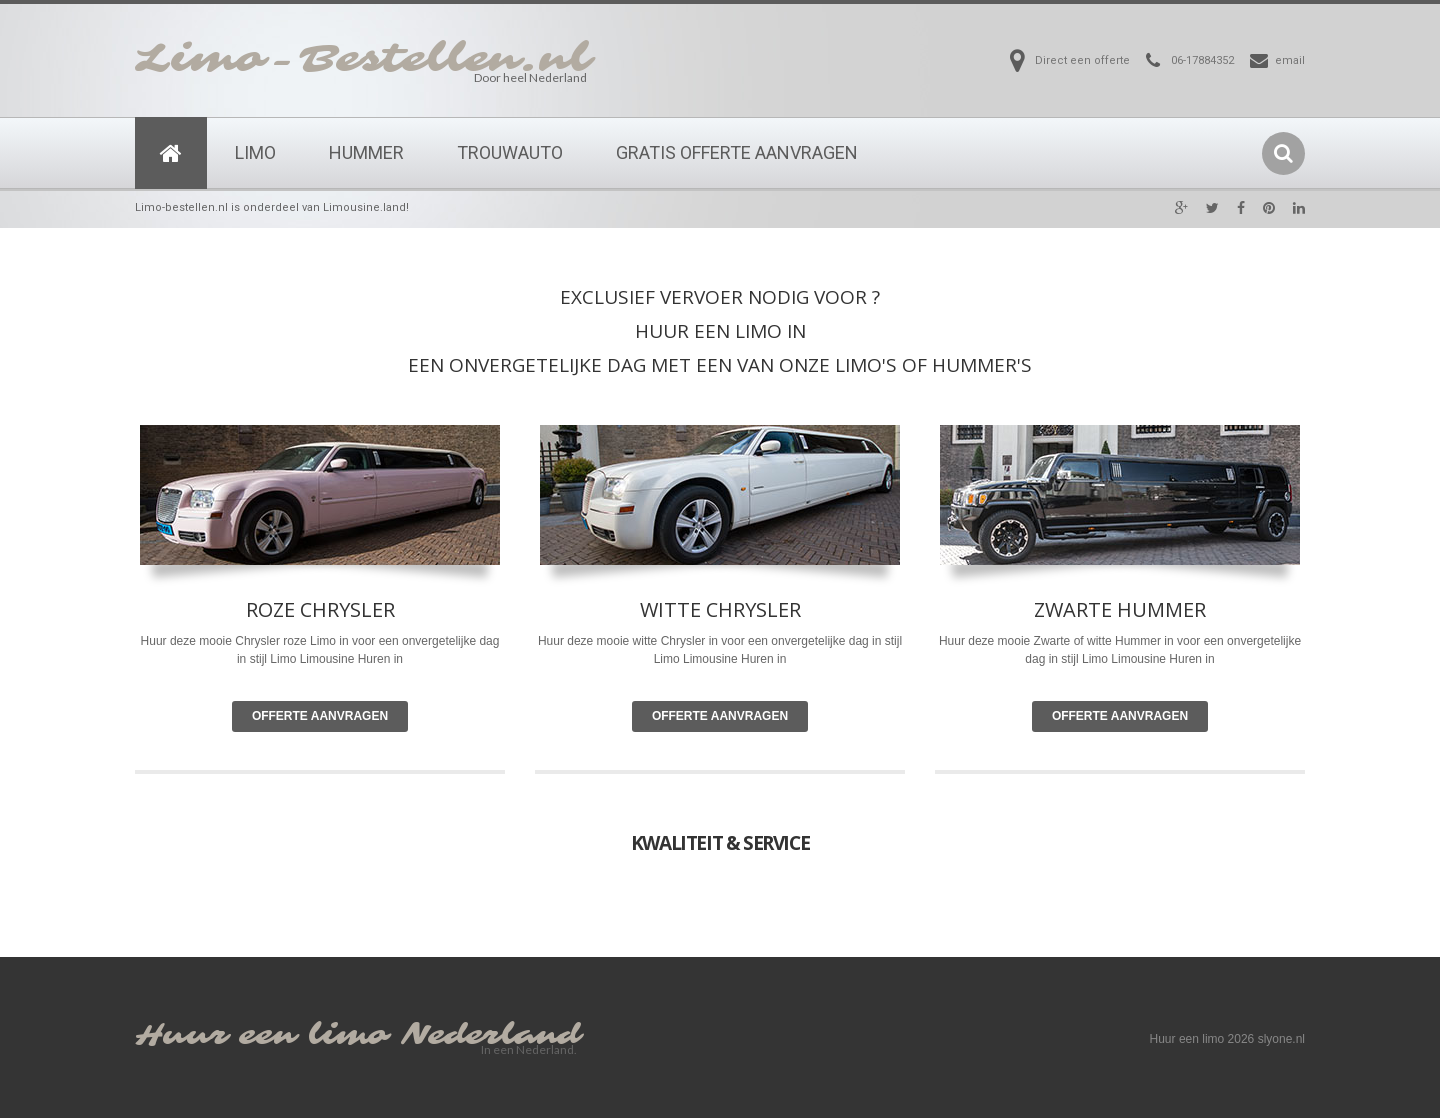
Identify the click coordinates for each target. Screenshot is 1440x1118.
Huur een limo (262, 1035)
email (1290, 60)
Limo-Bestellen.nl (363, 59)
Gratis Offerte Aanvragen (737, 152)
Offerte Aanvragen (320, 716)
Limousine (710, 659)
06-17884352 (1202, 60)
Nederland (491, 1035)
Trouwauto (510, 152)
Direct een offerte (1082, 60)
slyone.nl (1281, 1039)
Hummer (366, 152)
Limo (255, 152)
